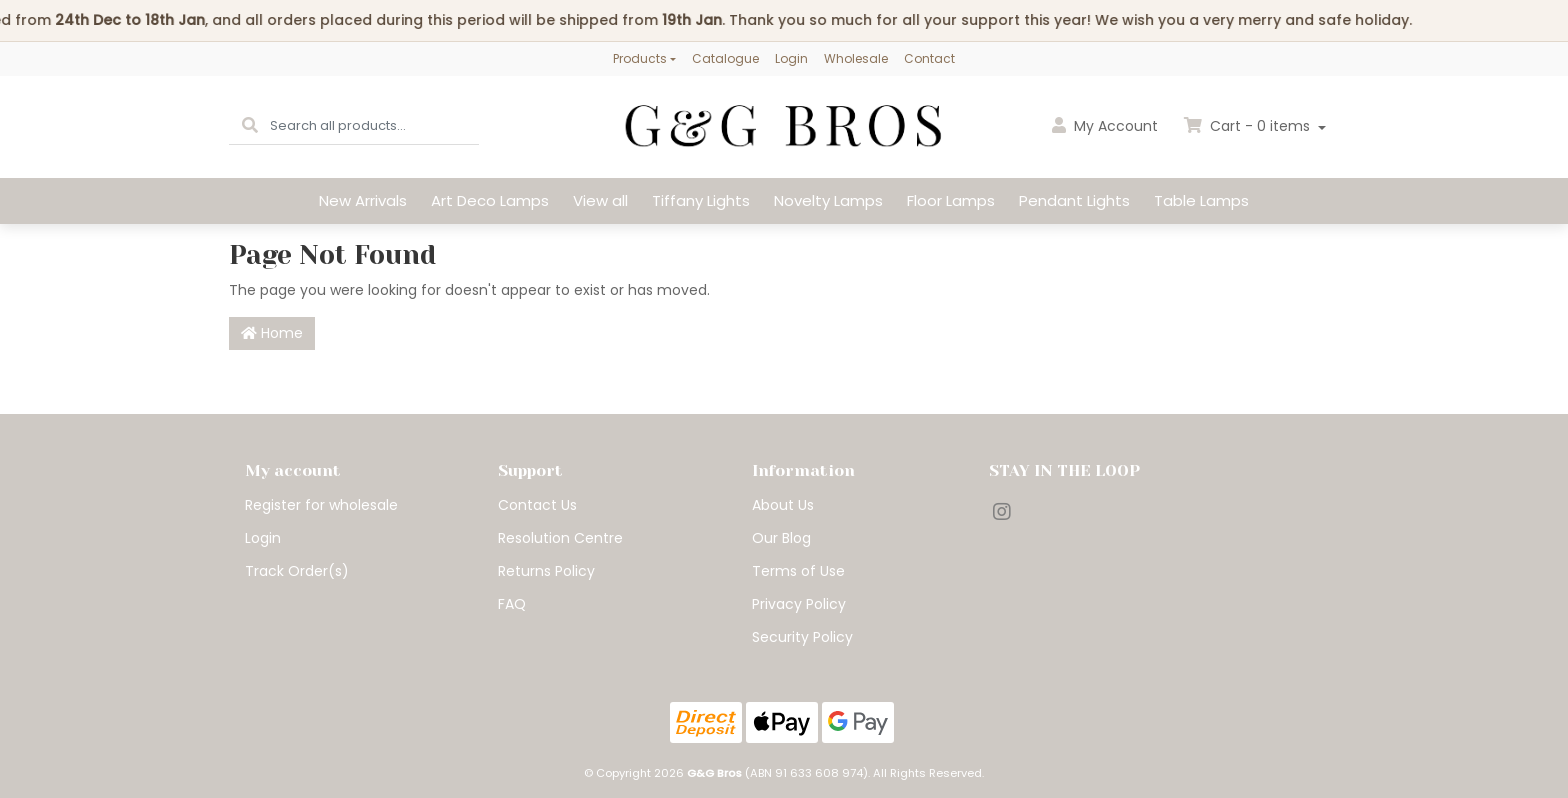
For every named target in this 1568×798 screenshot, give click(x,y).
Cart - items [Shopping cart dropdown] (1249, 126)
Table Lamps (1201, 200)
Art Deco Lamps (490, 200)
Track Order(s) (297, 571)
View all (600, 200)
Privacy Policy (799, 604)
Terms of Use (798, 571)
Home (272, 333)
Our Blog (781, 538)
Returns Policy (546, 571)
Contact (929, 58)
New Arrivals (363, 200)
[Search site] (250, 126)
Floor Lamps (951, 200)
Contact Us (537, 505)
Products (640, 58)
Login (791, 58)
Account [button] (1105, 126)
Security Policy (802, 637)
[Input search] (374, 126)
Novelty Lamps (828, 200)
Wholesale (856, 58)
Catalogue (725, 58)
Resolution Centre (560, 538)
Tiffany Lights (701, 200)
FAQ (512, 604)
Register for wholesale (321, 505)
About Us (783, 505)
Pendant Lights (1074, 200)
